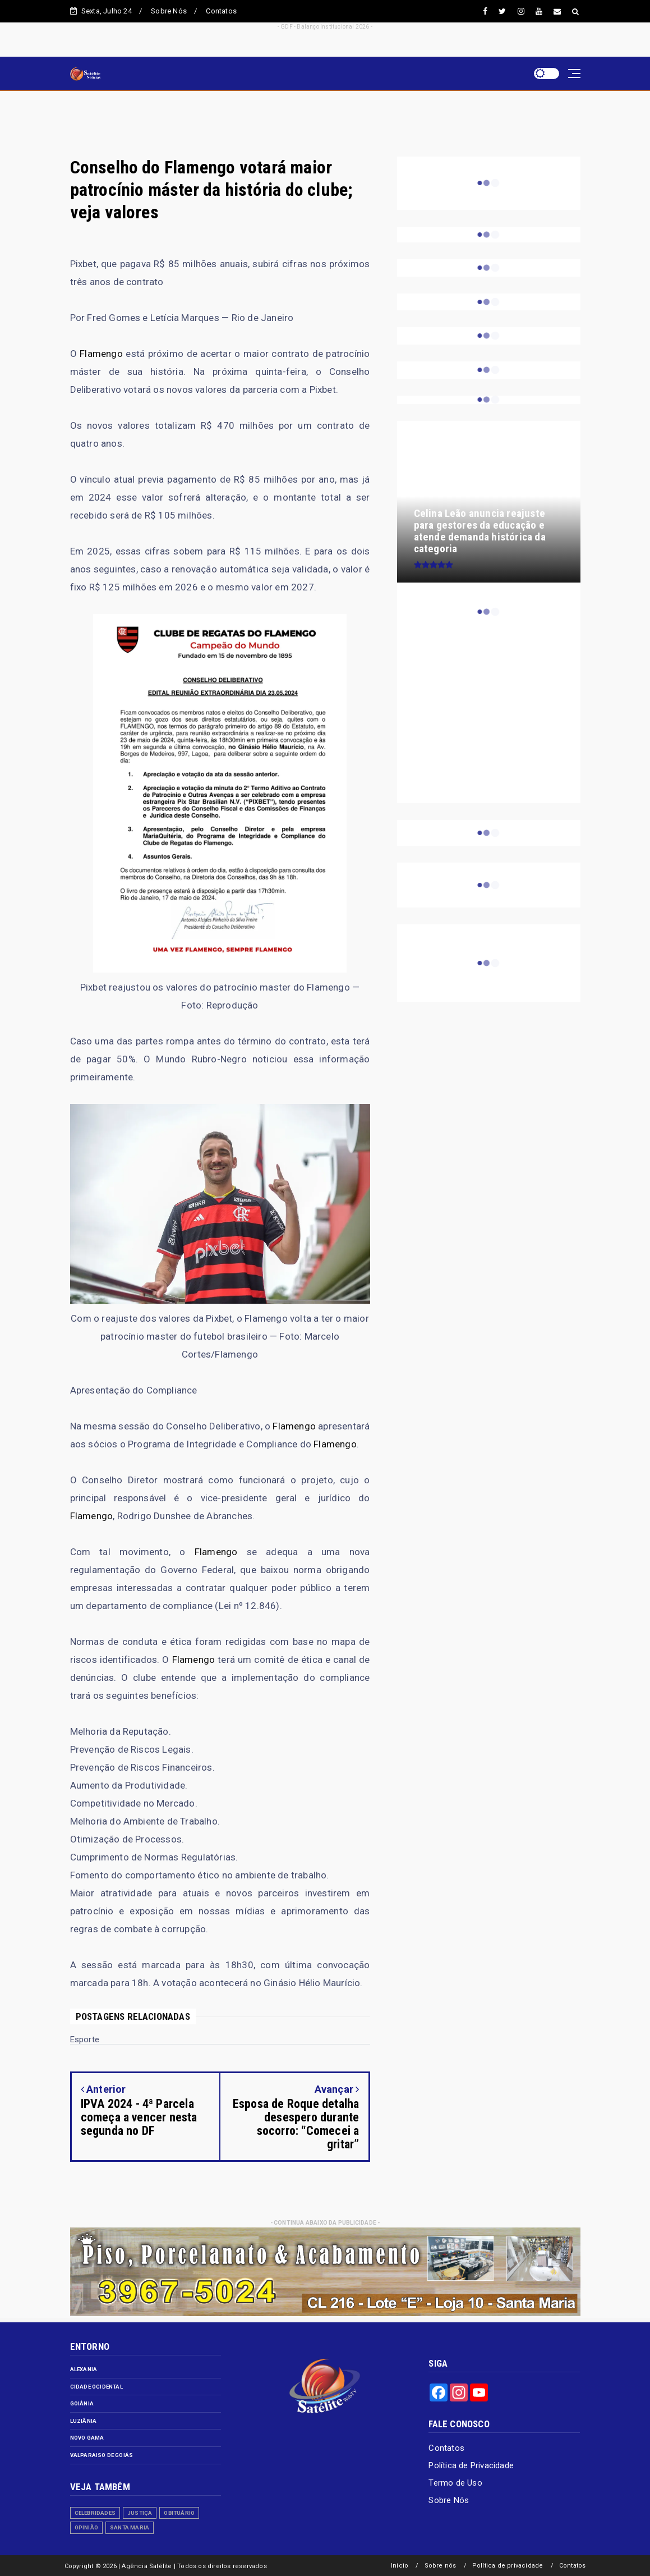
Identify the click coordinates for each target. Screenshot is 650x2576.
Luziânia (83, 2421)
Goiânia (82, 2403)
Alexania (84, 2369)
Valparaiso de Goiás (101, 2455)
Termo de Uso (455, 2483)
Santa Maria (129, 2527)
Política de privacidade (507, 2566)
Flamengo (101, 353)
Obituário (179, 2513)
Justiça (139, 2513)
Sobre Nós (169, 11)
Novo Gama (87, 2438)
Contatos (221, 11)
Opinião (86, 2527)
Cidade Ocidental (96, 2387)
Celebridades (95, 2513)
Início (399, 2566)
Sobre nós (441, 2566)
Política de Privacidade (471, 2465)
